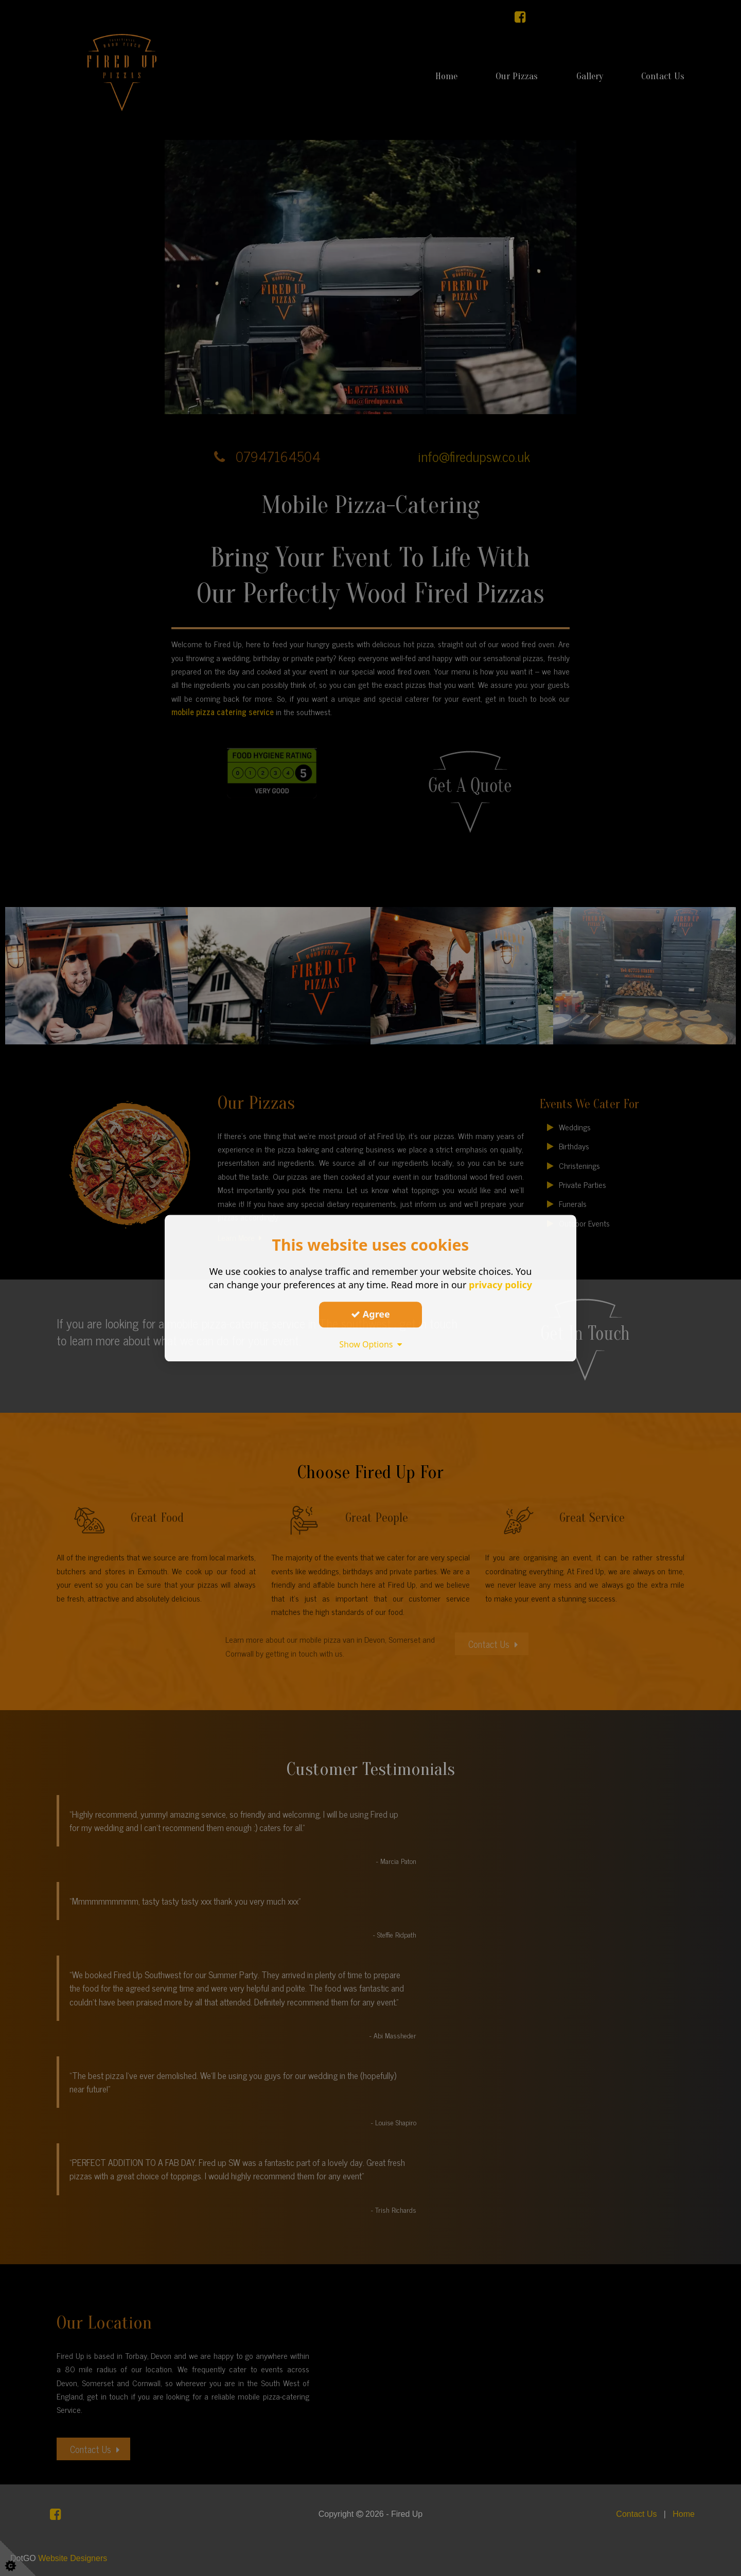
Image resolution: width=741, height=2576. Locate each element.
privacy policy (500, 1284)
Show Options (370, 1344)
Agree (370, 1314)
